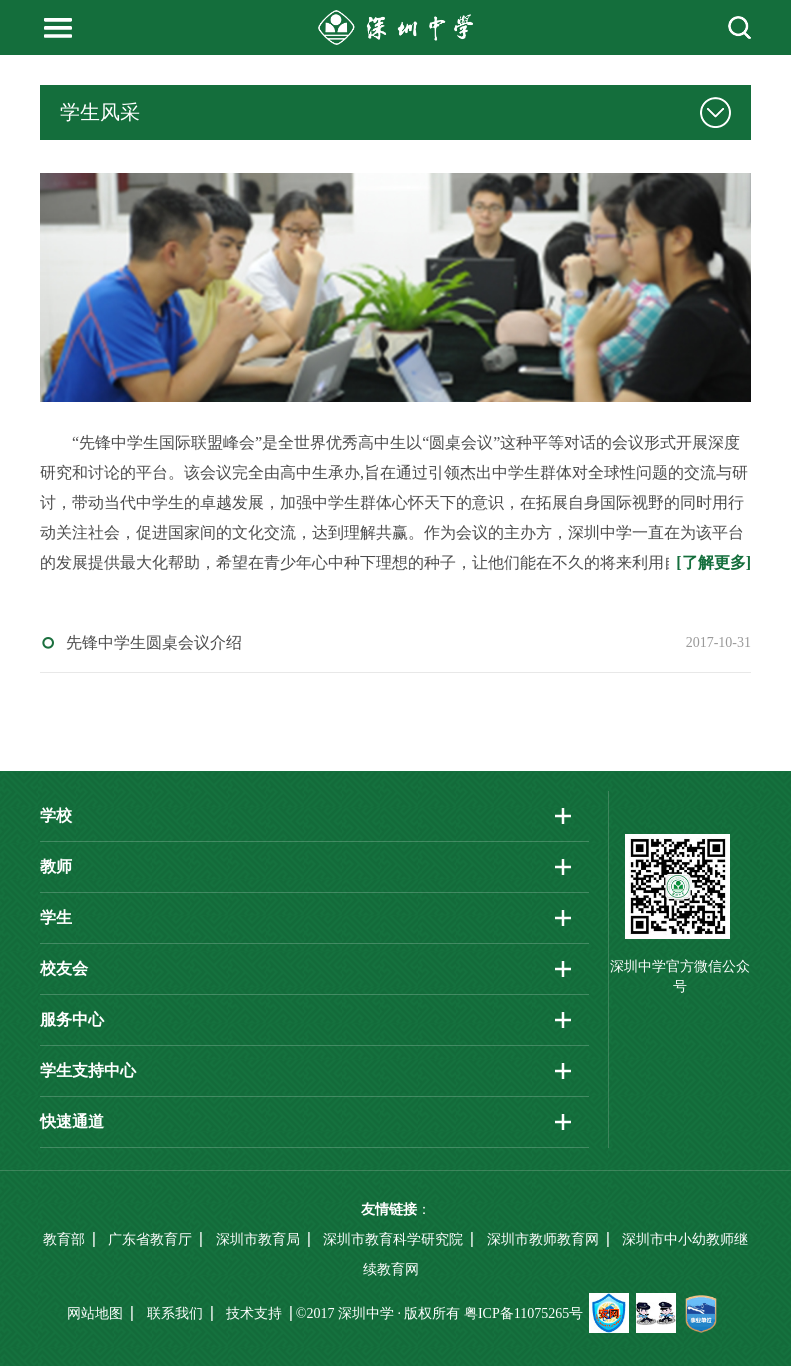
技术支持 (254, 1313)
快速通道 (72, 1121)
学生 (56, 917)
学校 (56, 815)
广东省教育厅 (150, 1239)
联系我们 (175, 1313)
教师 (56, 866)
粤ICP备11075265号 (523, 1313)
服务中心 (72, 1019)
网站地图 (95, 1313)
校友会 (64, 968)
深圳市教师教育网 (543, 1239)
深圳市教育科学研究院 (393, 1239)
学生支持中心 (88, 1070)
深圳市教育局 (258, 1239)
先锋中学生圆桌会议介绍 (154, 642)
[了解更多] (713, 562)
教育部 (64, 1239)
